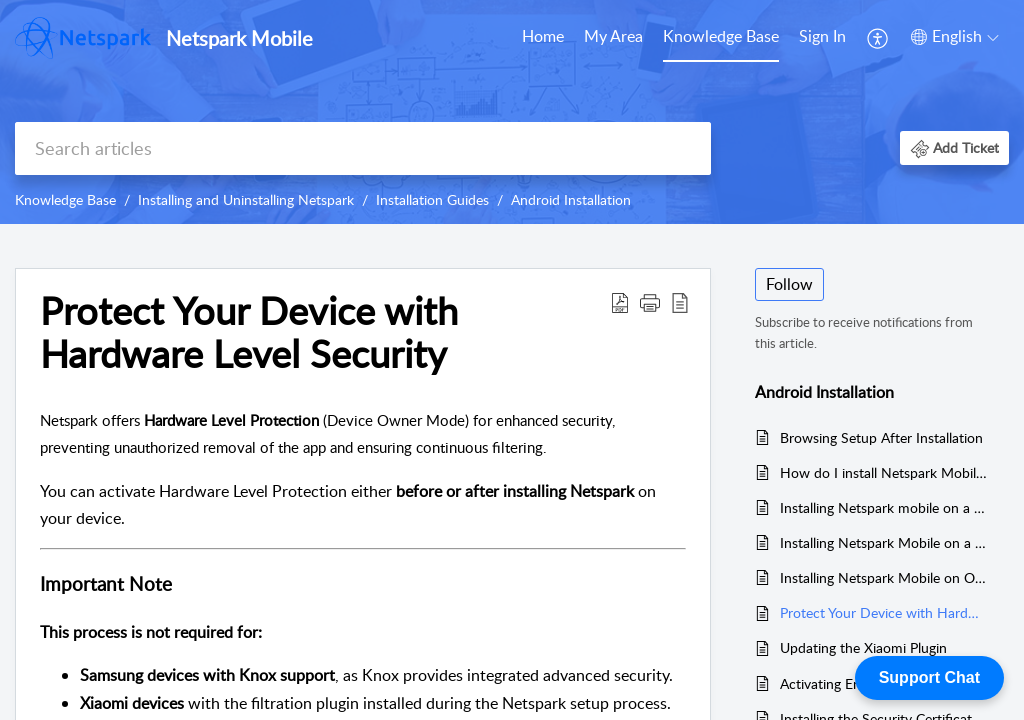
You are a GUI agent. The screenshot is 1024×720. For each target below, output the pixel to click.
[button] (878, 38)
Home (543, 36)
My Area (613, 36)
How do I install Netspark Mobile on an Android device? (884, 472)
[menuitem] (543, 38)
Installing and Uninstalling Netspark (246, 199)
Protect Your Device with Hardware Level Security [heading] (249, 333)
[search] (363, 148)
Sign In (822, 36)
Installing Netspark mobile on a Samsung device (884, 507)
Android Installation (571, 199)
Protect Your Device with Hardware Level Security (884, 612)
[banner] (512, 112)
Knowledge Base (721, 36)
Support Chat (929, 677)
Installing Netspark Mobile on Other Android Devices (884, 577)
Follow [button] (789, 284)
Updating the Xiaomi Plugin (863, 647)
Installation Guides (432, 199)
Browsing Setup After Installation (881, 437)
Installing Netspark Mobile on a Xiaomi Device (884, 542)
